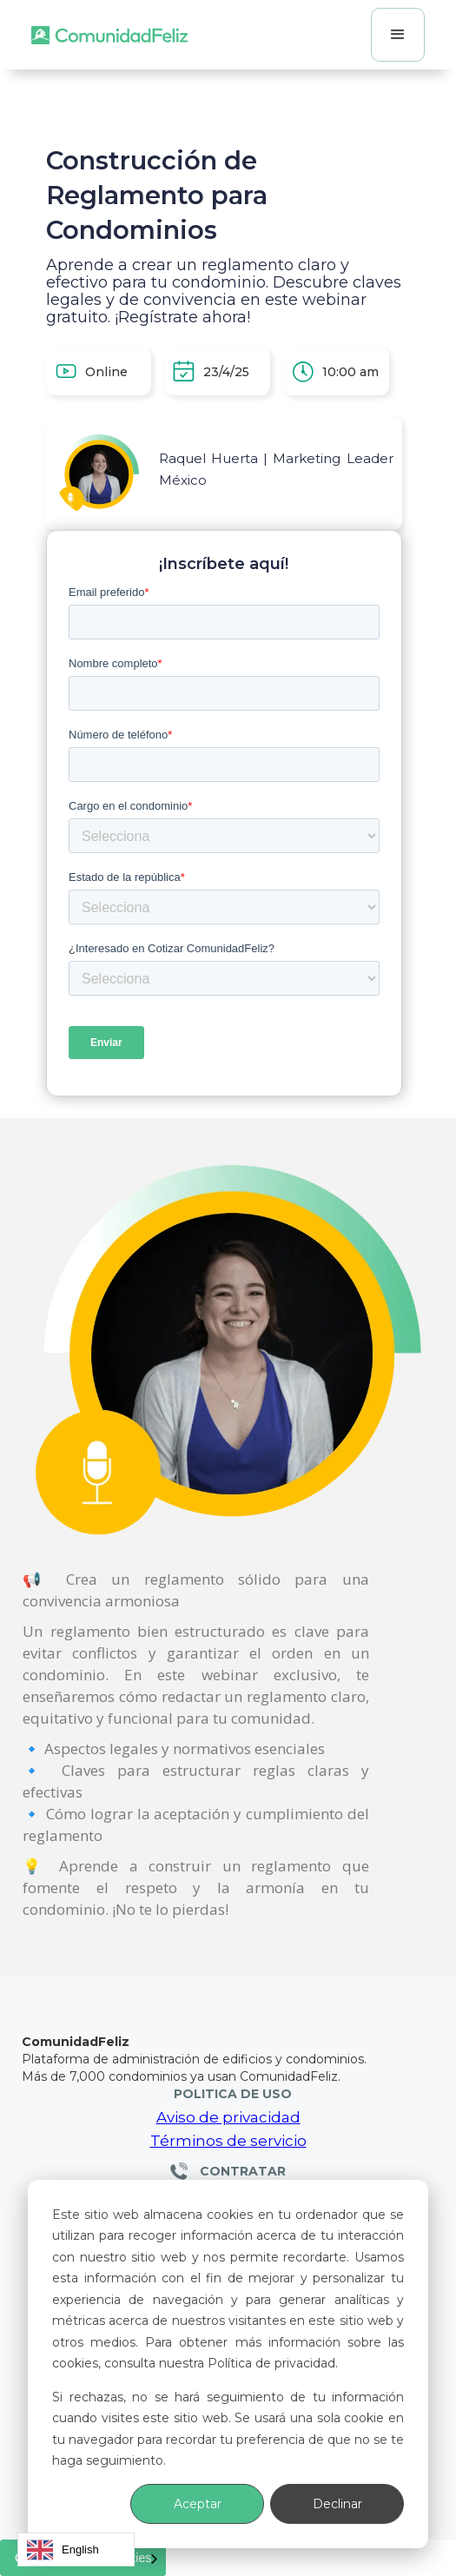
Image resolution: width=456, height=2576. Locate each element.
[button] (398, 35)
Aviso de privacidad (228, 2117)
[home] (109, 34)
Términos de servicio (228, 2140)
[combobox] (76, 2549)
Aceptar (197, 2504)
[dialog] (228, 2364)
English (63, 2550)
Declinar (337, 2504)
